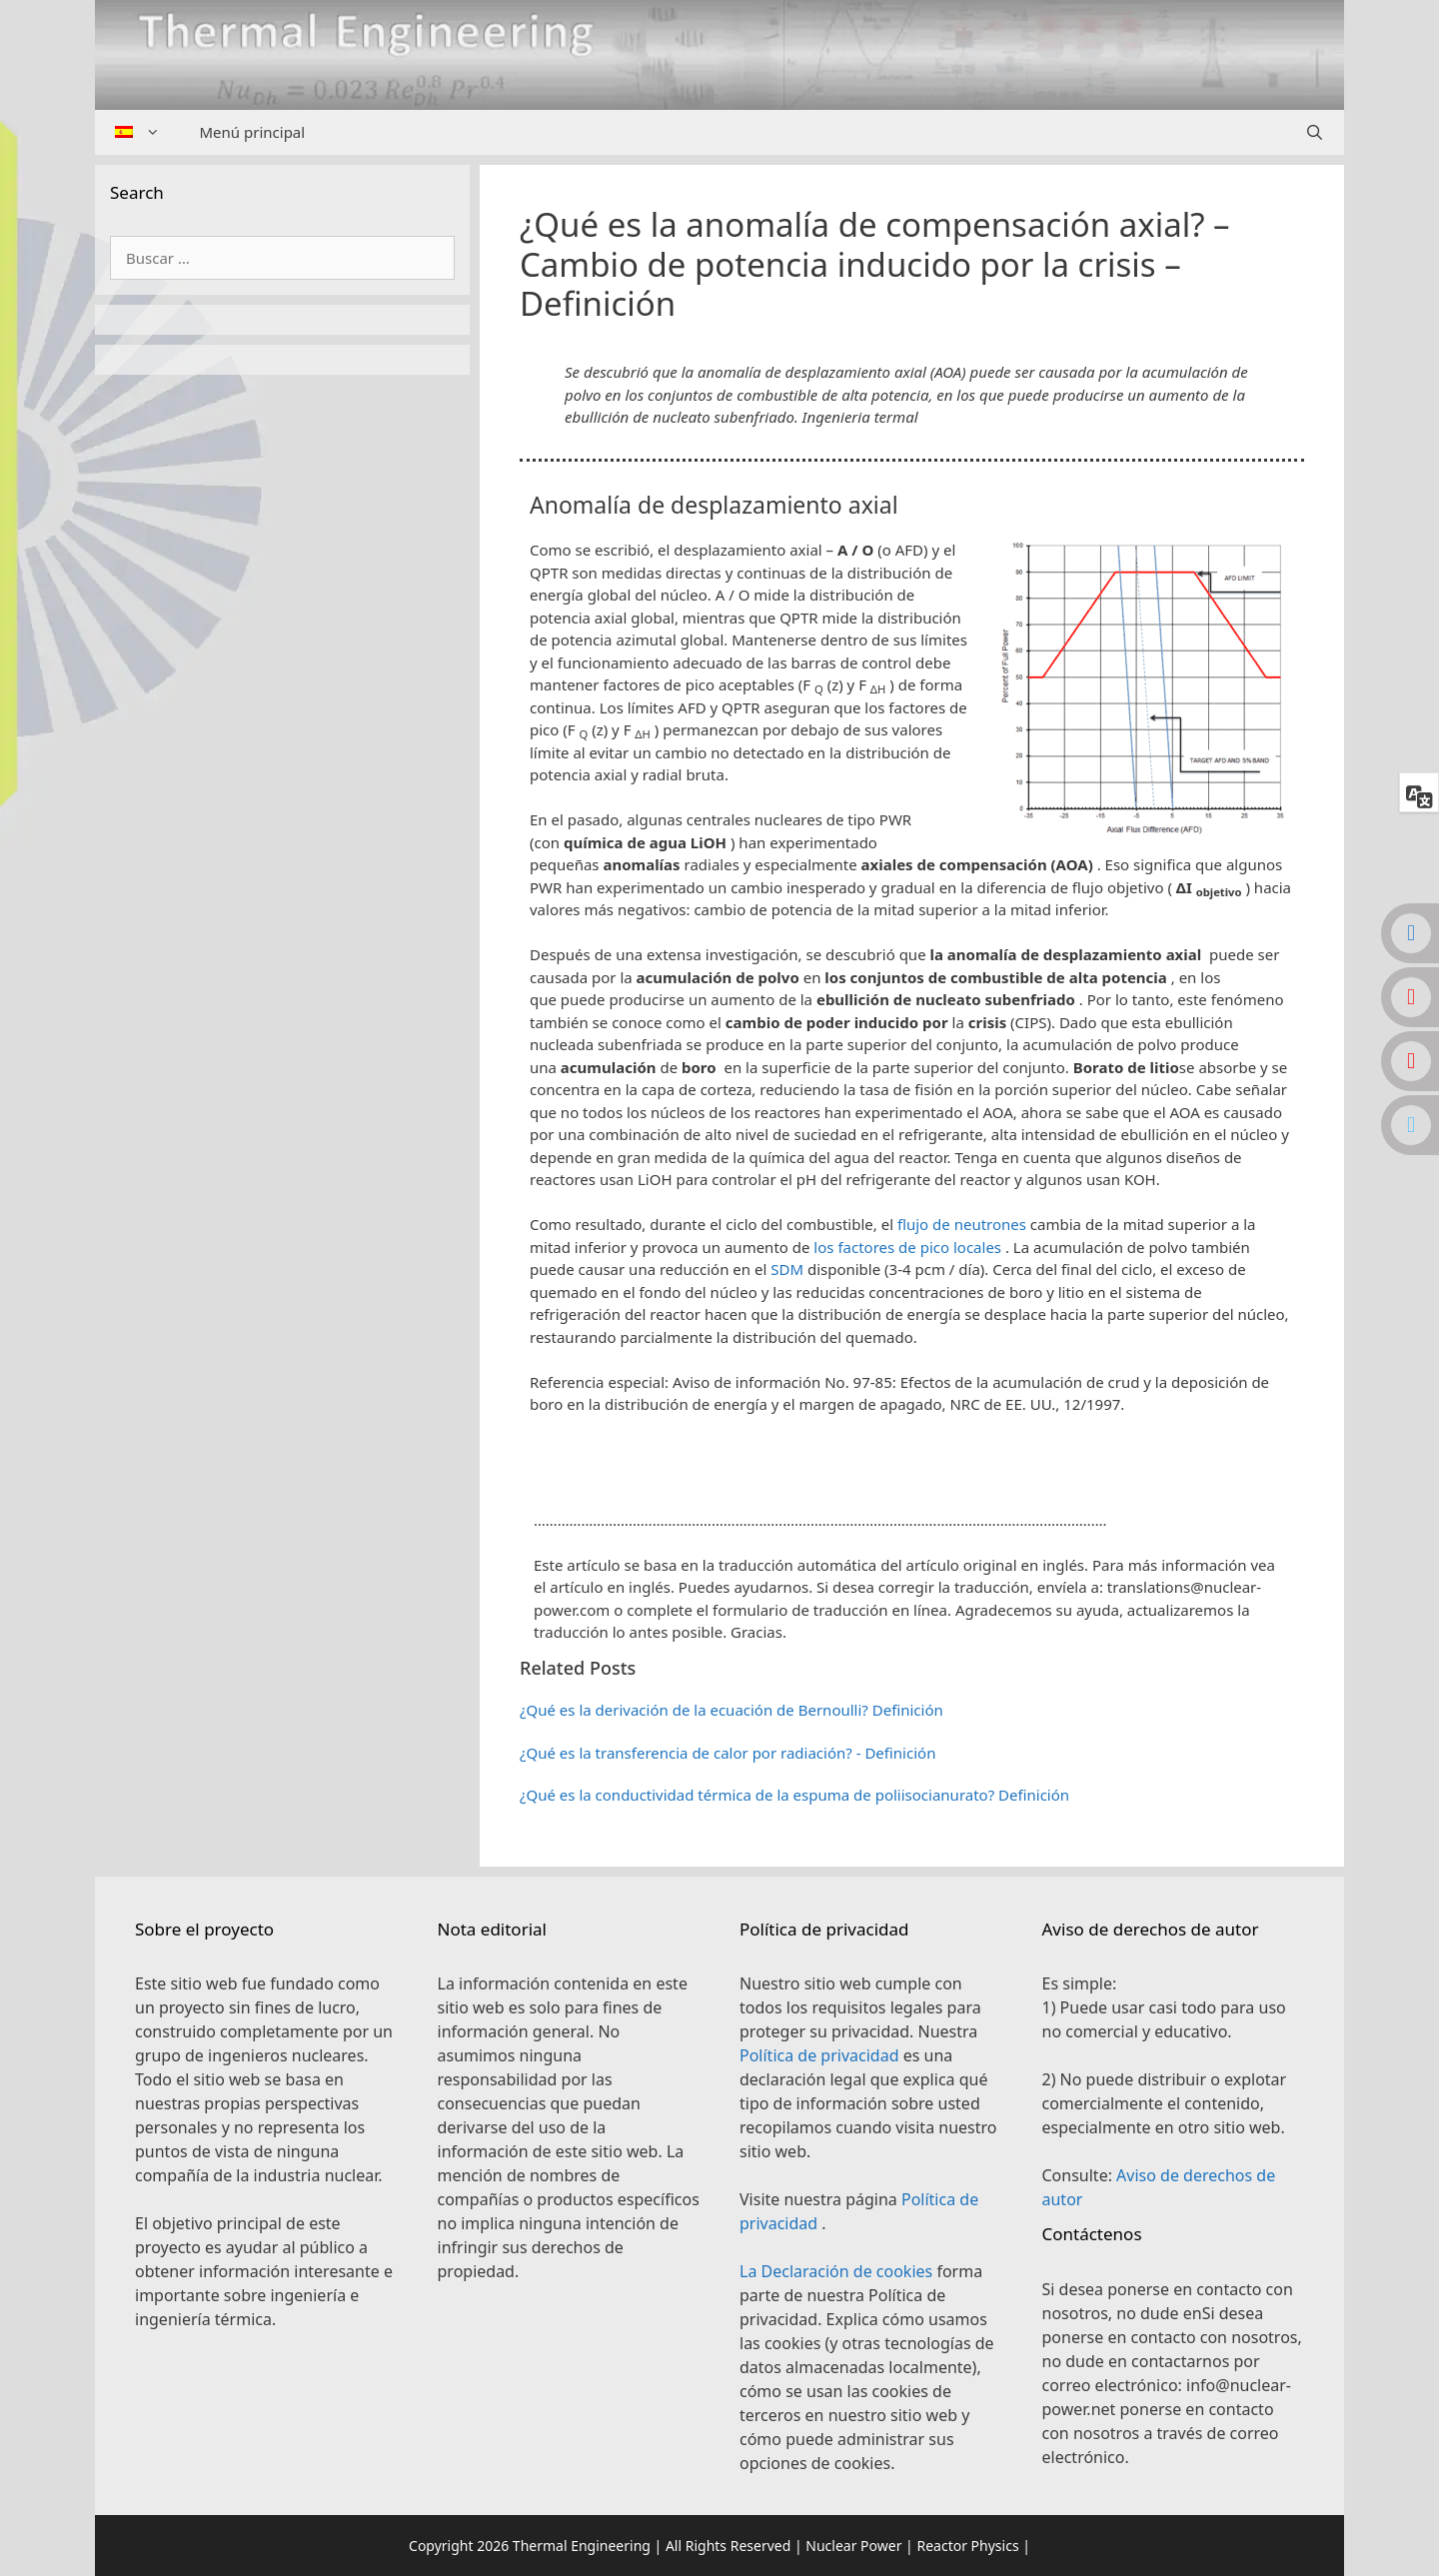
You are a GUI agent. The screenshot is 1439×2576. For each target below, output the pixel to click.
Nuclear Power (853, 2545)
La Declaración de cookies (837, 2271)
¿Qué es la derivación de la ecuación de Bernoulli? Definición (731, 1710)
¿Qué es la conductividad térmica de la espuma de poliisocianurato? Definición (794, 1795)
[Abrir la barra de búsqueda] (1314, 132)
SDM (786, 1269)
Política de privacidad (821, 2055)
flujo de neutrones (961, 1224)
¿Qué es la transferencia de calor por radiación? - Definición (727, 1753)
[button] (912, 1455)
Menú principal (253, 132)
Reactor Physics (967, 2545)
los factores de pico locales (907, 1247)
